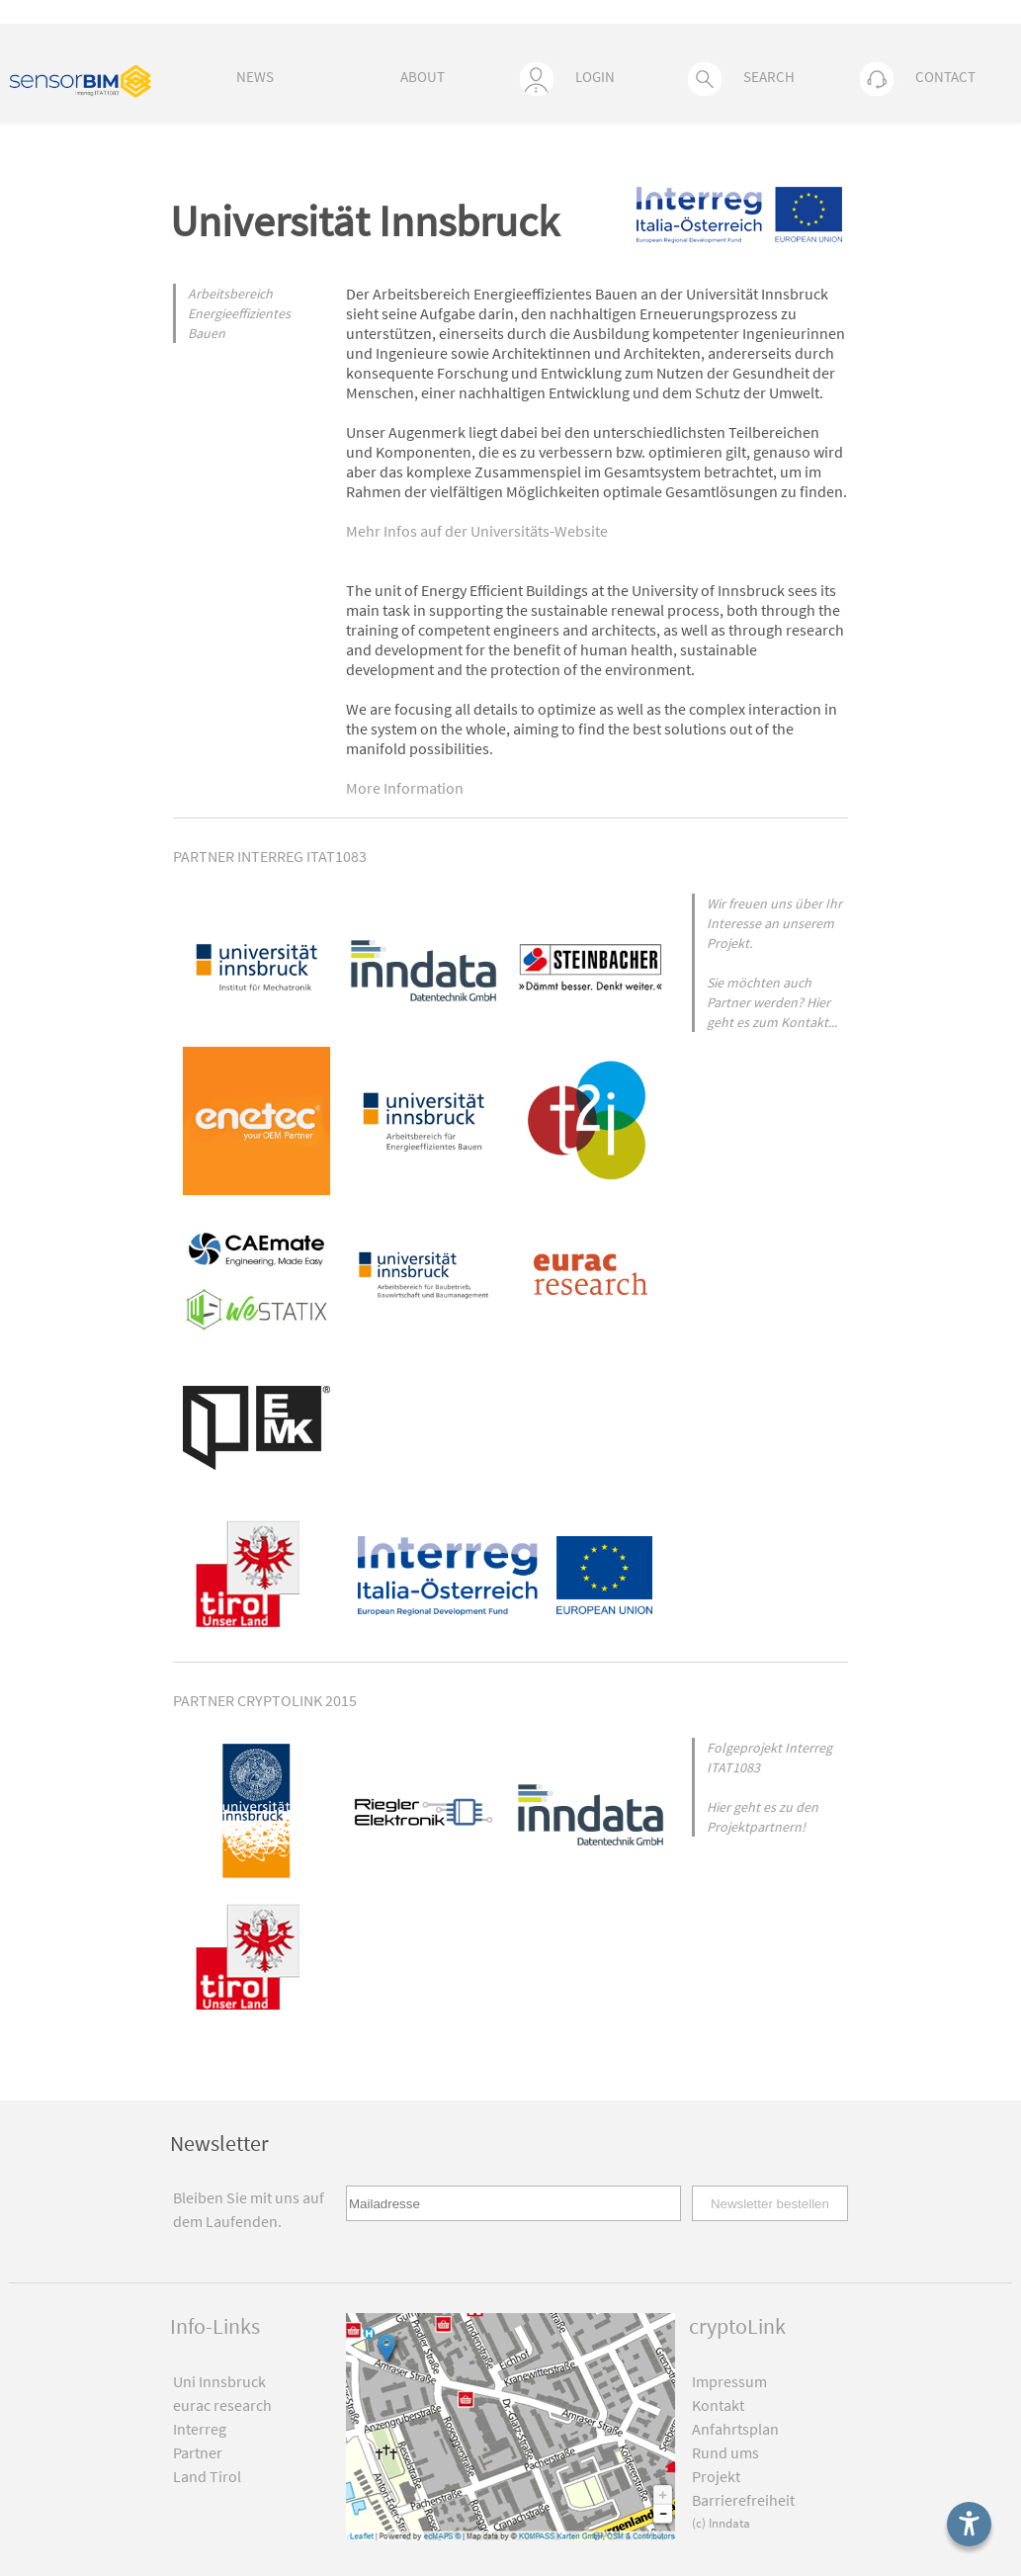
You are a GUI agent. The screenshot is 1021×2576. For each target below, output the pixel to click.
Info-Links (215, 2326)
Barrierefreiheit (743, 2500)
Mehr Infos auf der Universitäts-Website (477, 531)
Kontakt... (809, 1022)
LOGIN (567, 78)
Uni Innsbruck (219, 2381)
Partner (197, 2452)
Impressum (729, 2381)
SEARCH (741, 78)
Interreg (199, 2429)
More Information (405, 788)
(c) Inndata (721, 2523)
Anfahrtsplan (735, 2429)
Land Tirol (207, 2476)
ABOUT (422, 76)
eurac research (222, 2405)
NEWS (255, 76)
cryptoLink (737, 2326)
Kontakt (718, 2405)
